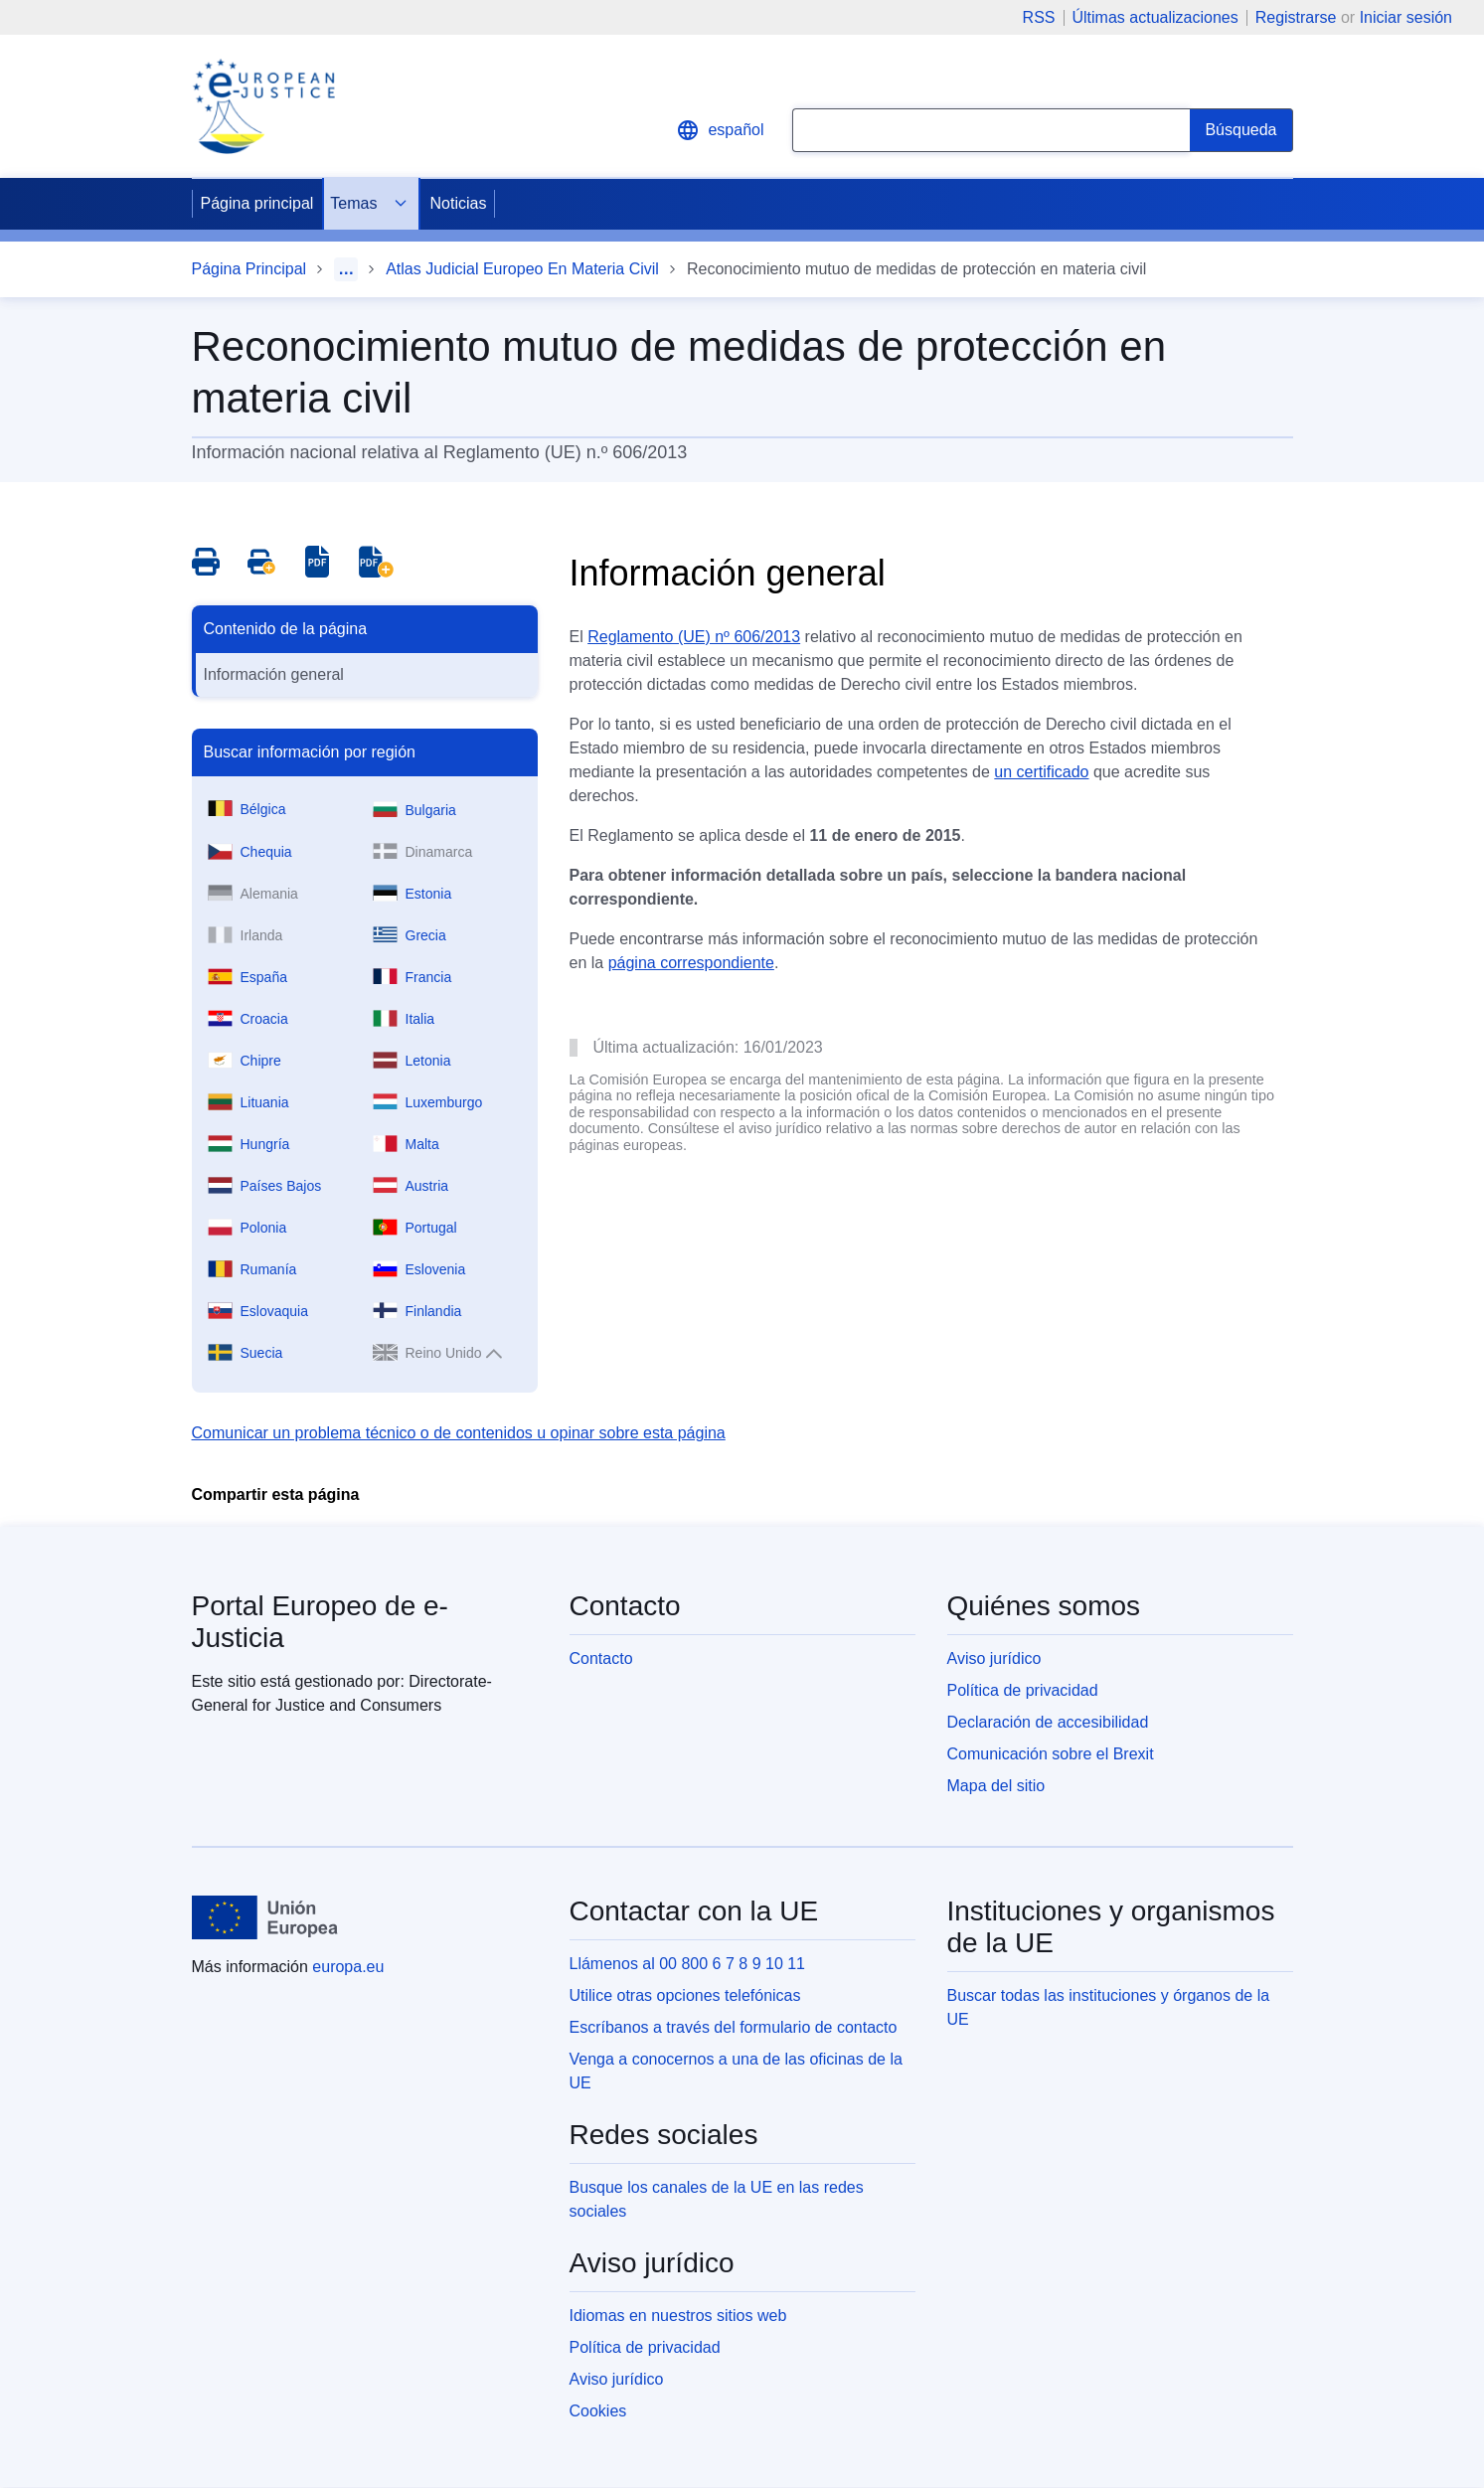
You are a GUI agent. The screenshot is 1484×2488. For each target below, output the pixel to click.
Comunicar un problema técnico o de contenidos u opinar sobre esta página (459, 1432)
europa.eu (348, 1966)
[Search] (1241, 130)
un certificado (1041, 771)
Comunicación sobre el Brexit (1050, 1753)
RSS (1039, 18)
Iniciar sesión (1406, 17)
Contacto (601, 1658)
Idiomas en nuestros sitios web (678, 2315)
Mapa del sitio (996, 1785)
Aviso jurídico (994, 1658)
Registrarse (1296, 17)
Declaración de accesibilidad (1048, 1722)
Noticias (457, 203)
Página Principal (249, 268)
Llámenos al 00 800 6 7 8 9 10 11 (688, 1963)
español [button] (719, 130)
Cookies (598, 2411)
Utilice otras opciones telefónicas (685, 1995)
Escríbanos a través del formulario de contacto (734, 2027)
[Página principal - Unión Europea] (265, 1917)
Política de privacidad (1022, 1690)
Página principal (257, 203)
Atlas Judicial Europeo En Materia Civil (522, 268)
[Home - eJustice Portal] (263, 106)
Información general (274, 674)
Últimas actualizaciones (1155, 18)
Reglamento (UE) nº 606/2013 (693, 636)
